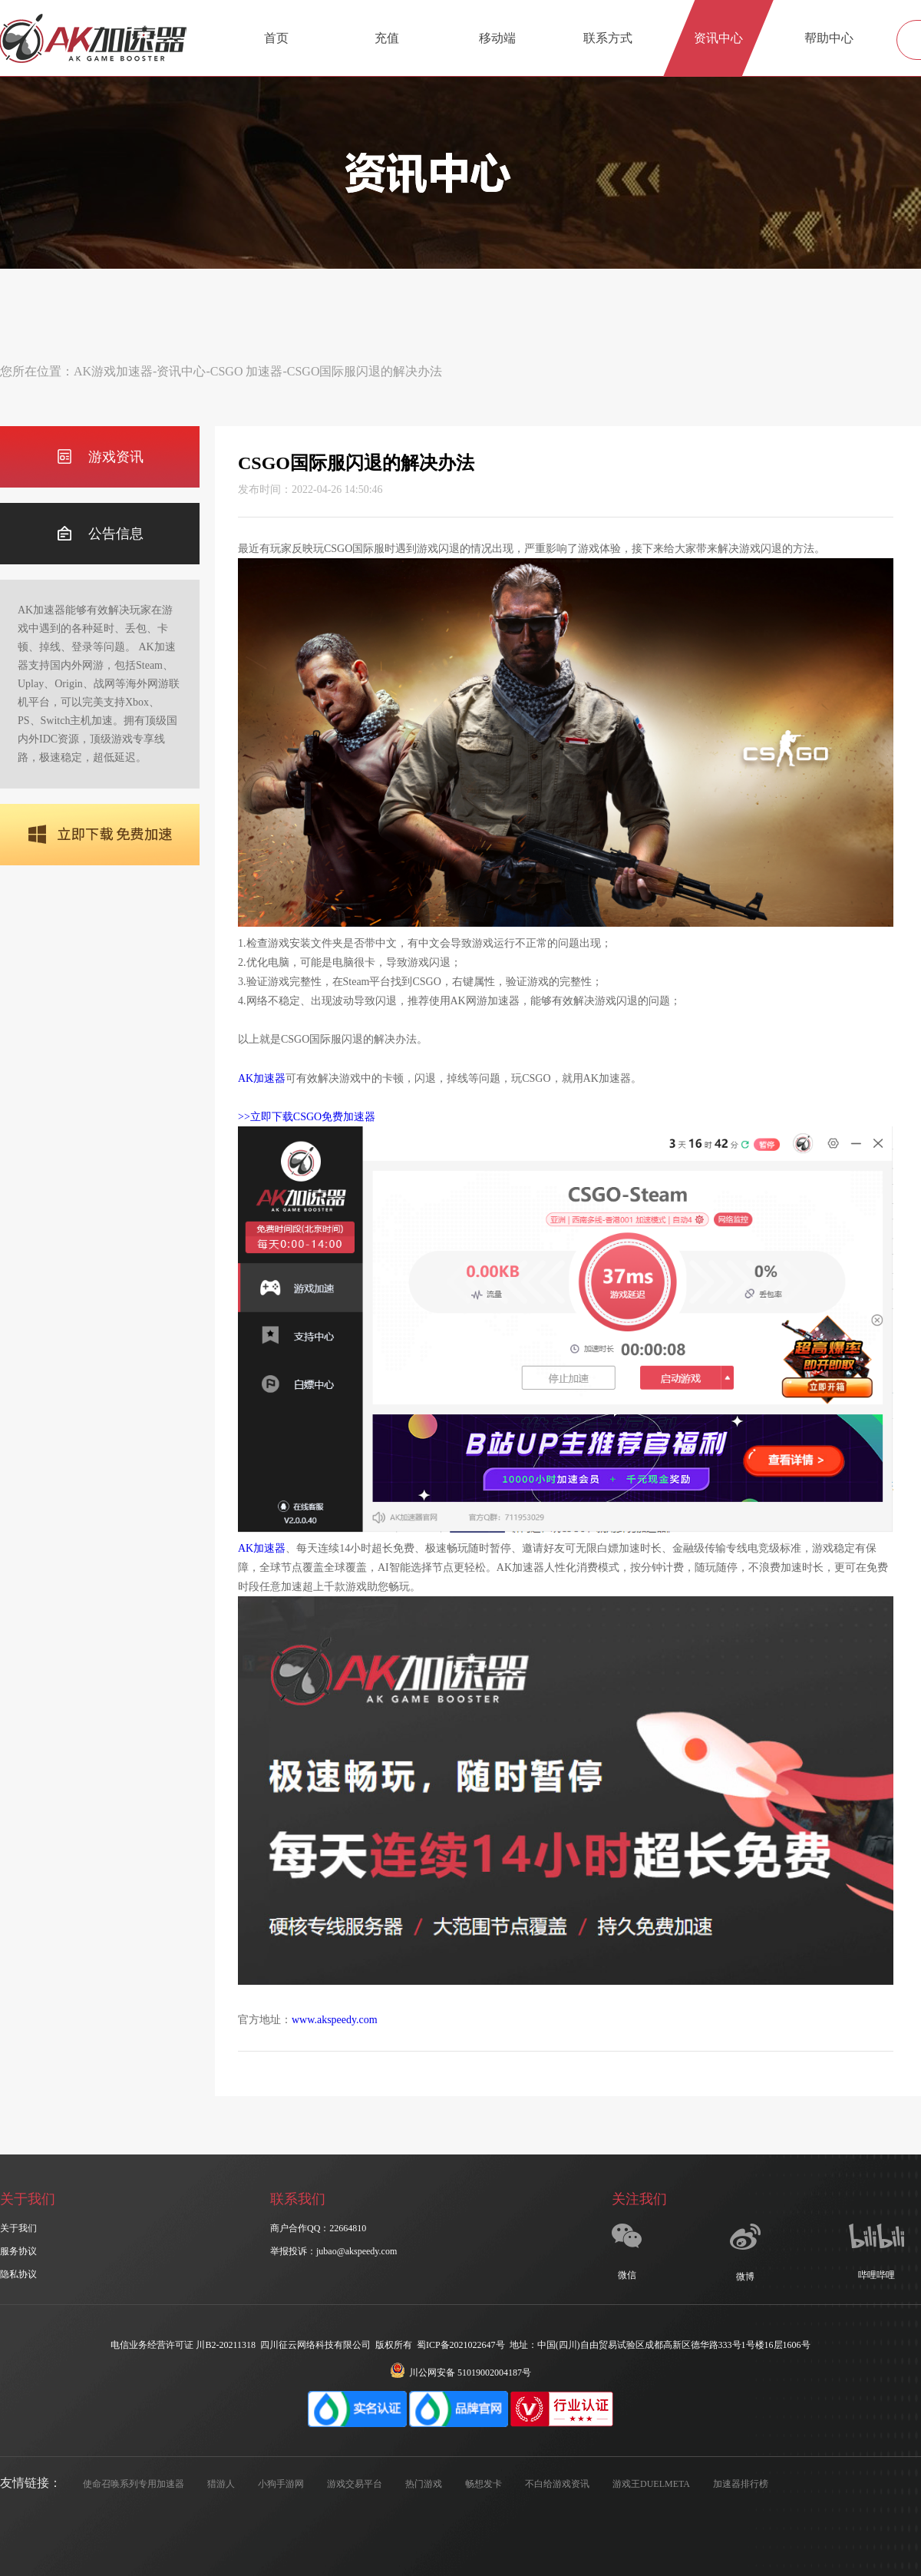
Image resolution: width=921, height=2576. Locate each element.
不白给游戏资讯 (557, 2483)
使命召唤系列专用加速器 (133, 2483)
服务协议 (18, 2251)
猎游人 (221, 2483)
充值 (387, 38)
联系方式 (607, 38)
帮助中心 (828, 38)
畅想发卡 (483, 2483)
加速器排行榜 (740, 2483)
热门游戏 (423, 2483)
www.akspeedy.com (335, 2019)
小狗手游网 (281, 2483)
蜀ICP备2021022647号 (461, 2345)
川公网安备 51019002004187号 (460, 2372)
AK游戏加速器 (113, 371)
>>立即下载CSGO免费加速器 (306, 1117)
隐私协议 (18, 2274)
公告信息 (100, 534)
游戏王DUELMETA (651, 2483)
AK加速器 (262, 1078)
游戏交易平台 (354, 2483)
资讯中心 (718, 38)
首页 (276, 38)
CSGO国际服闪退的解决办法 (365, 371)
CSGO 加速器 (246, 371)
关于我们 (18, 2228)
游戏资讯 (100, 457)
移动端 (497, 38)
